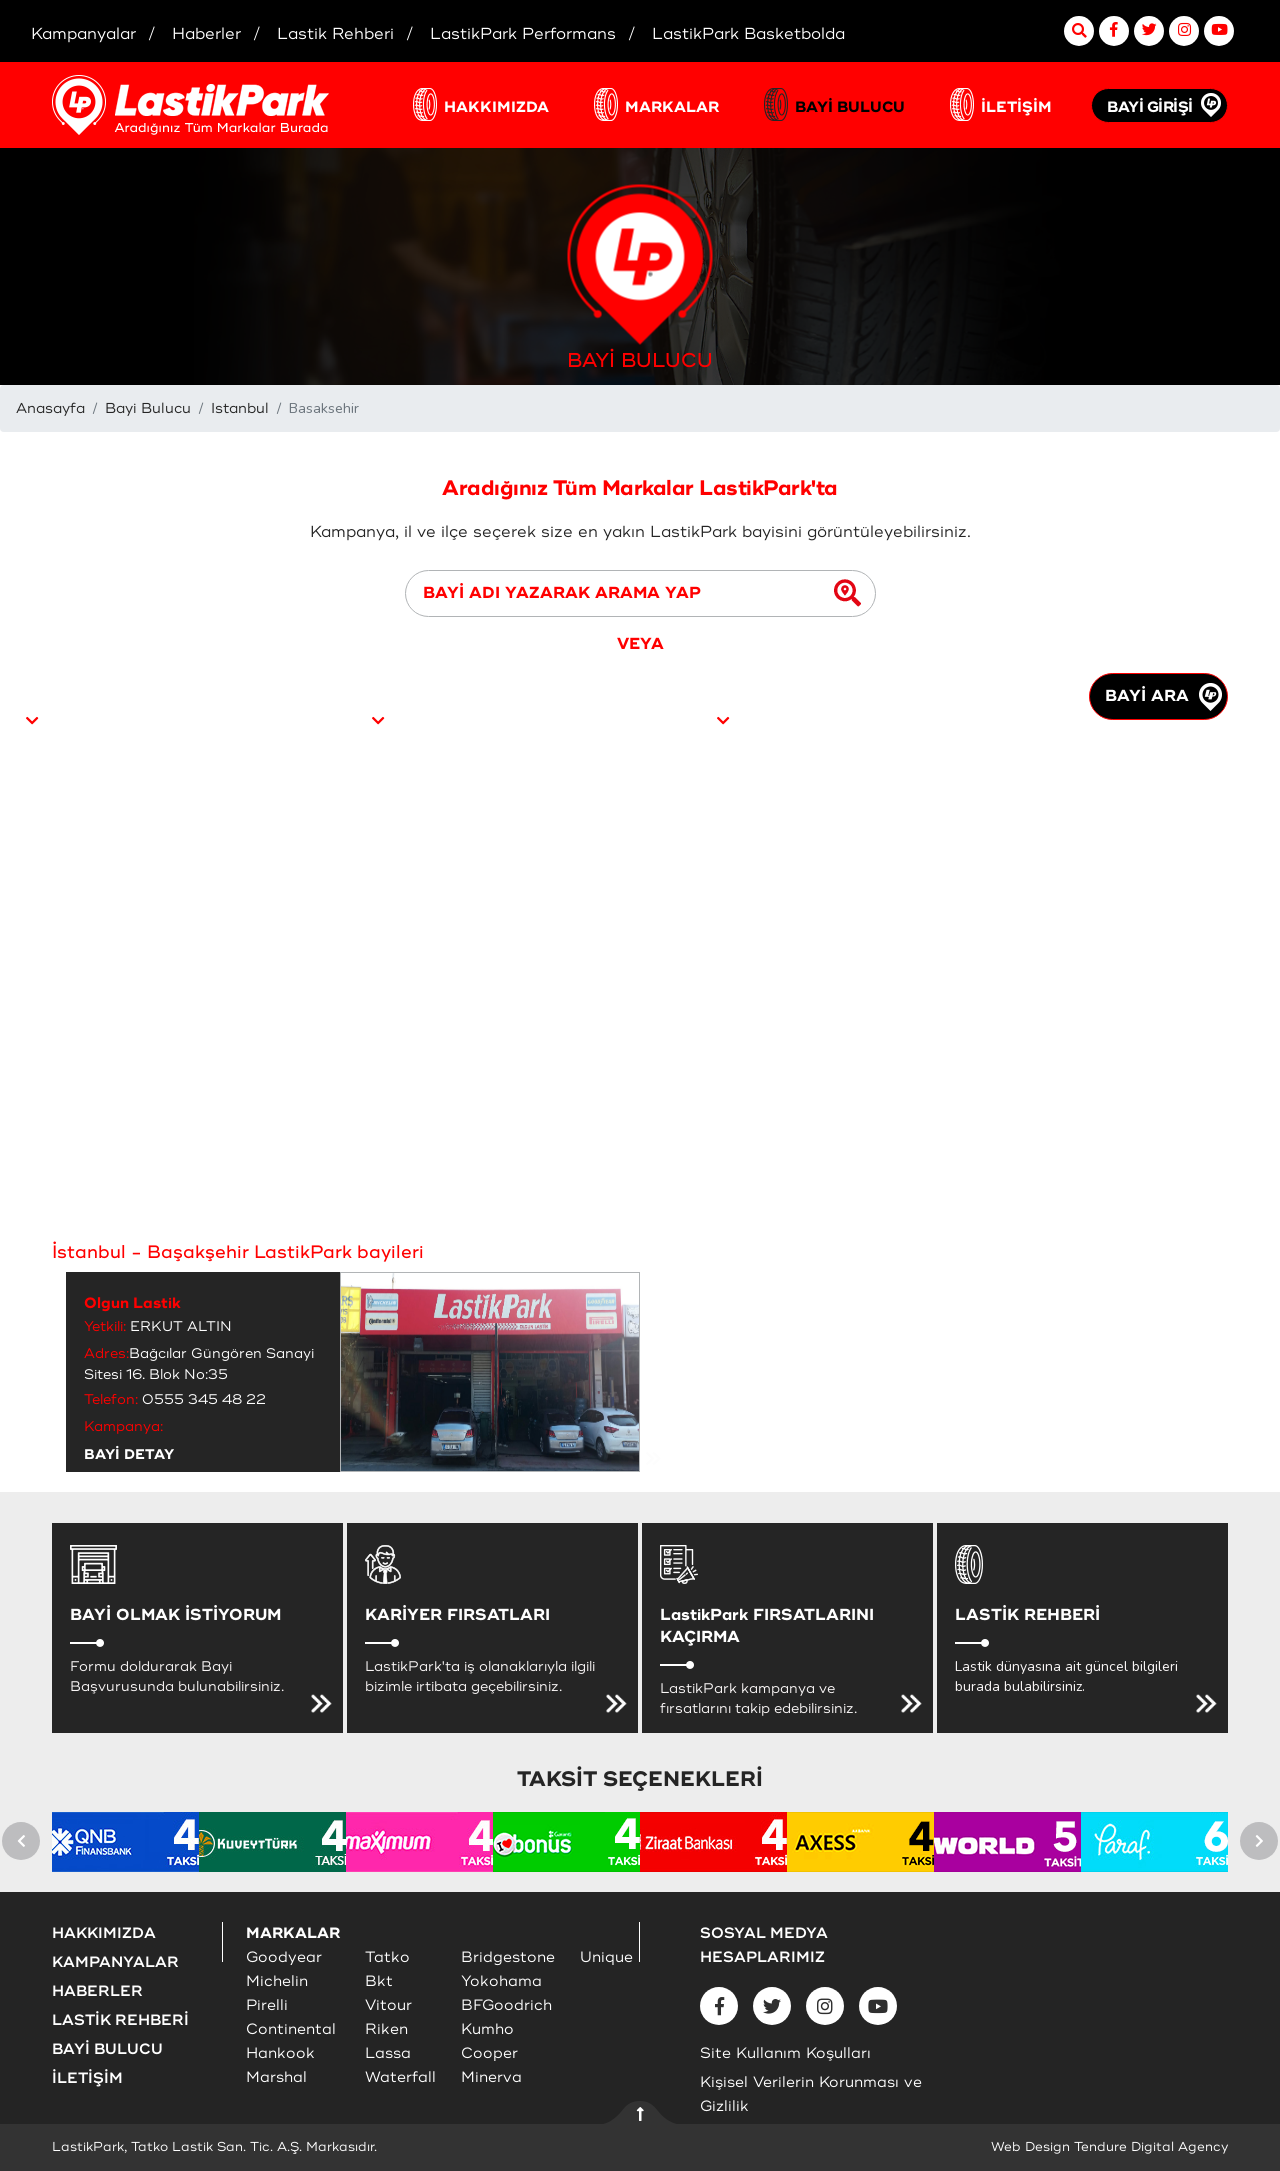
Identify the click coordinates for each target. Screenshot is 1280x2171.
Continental (291, 2029)
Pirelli (267, 2005)
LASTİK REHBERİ (120, 2020)
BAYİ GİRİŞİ (1150, 107)
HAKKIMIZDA (496, 107)
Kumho (487, 2029)
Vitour (388, 2005)
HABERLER (97, 1991)
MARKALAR (672, 107)
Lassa (388, 2053)
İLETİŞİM (1016, 107)
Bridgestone (508, 1957)
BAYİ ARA (1163, 697)
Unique (606, 1957)
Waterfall (400, 2077)
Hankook (280, 2053)
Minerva (491, 2077)
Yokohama (501, 1981)
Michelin (277, 1981)
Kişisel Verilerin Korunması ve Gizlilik (811, 2094)
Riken (386, 2029)
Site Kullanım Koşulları (785, 2053)
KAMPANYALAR (115, 1962)
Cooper (489, 2053)
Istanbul (240, 408)
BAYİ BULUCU (850, 107)
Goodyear (284, 1957)
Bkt (379, 1981)
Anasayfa (50, 408)
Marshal (276, 2077)
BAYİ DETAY (129, 1454)
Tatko (387, 1957)
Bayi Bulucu (148, 408)
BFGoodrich (506, 2005)
